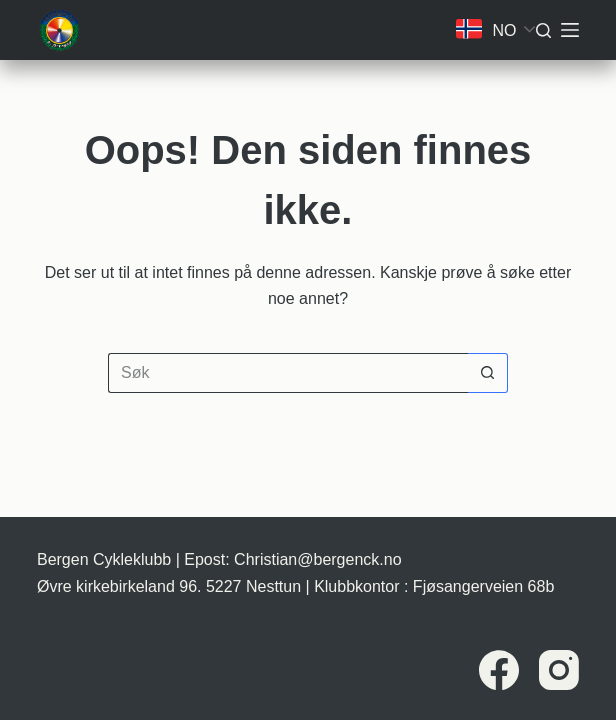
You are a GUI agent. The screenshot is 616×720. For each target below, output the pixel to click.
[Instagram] (559, 670)
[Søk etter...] (288, 373)
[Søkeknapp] (488, 373)
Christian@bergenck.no (317, 559)
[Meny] (570, 30)
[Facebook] (499, 670)
